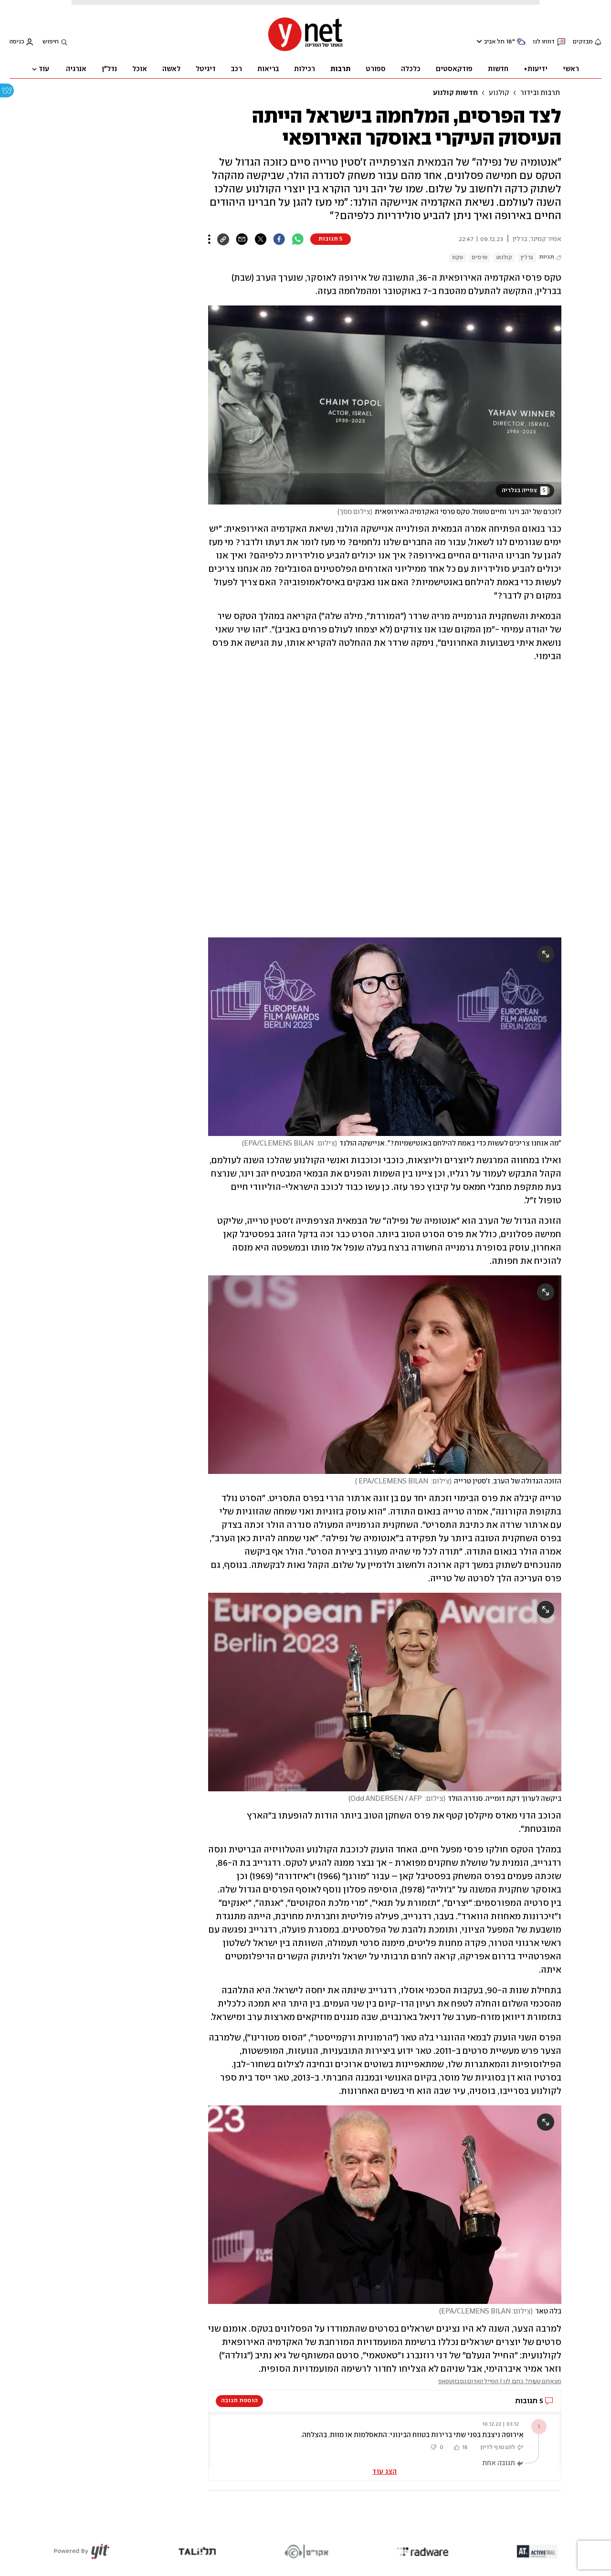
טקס (457, 257)
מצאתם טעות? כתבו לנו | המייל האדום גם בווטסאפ (500, 2381)
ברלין (527, 257)
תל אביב (494, 41)
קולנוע (499, 93)
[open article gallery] (384, 405)
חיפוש (50, 41)
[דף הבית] (305, 50)
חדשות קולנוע (455, 93)
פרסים (479, 257)
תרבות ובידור (540, 93)
